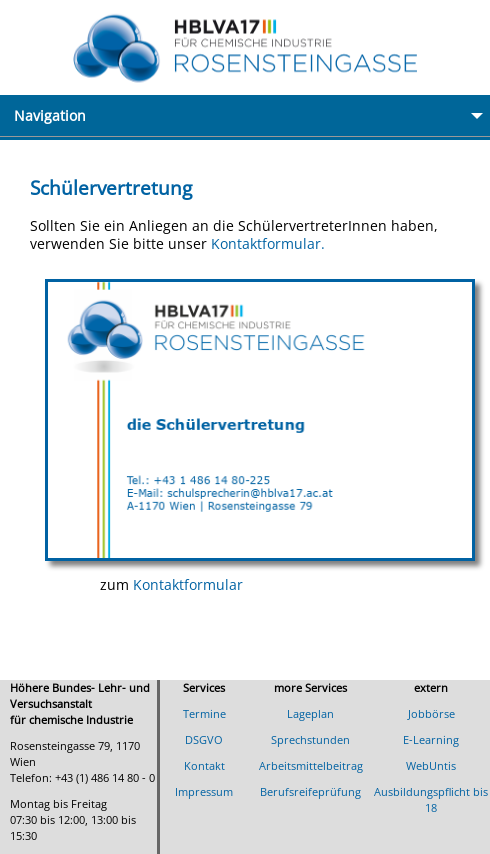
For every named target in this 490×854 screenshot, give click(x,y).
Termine (204, 713)
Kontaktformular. (268, 243)
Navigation (252, 115)
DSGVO (204, 739)
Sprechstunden (310, 739)
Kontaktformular (188, 584)
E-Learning (431, 739)
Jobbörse (431, 713)
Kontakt (204, 765)
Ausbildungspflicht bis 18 (431, 799)
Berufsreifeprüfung (310, 791)
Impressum (204, 791)
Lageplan (310, 713)
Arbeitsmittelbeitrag (311, 765)
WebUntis (431, 765)
